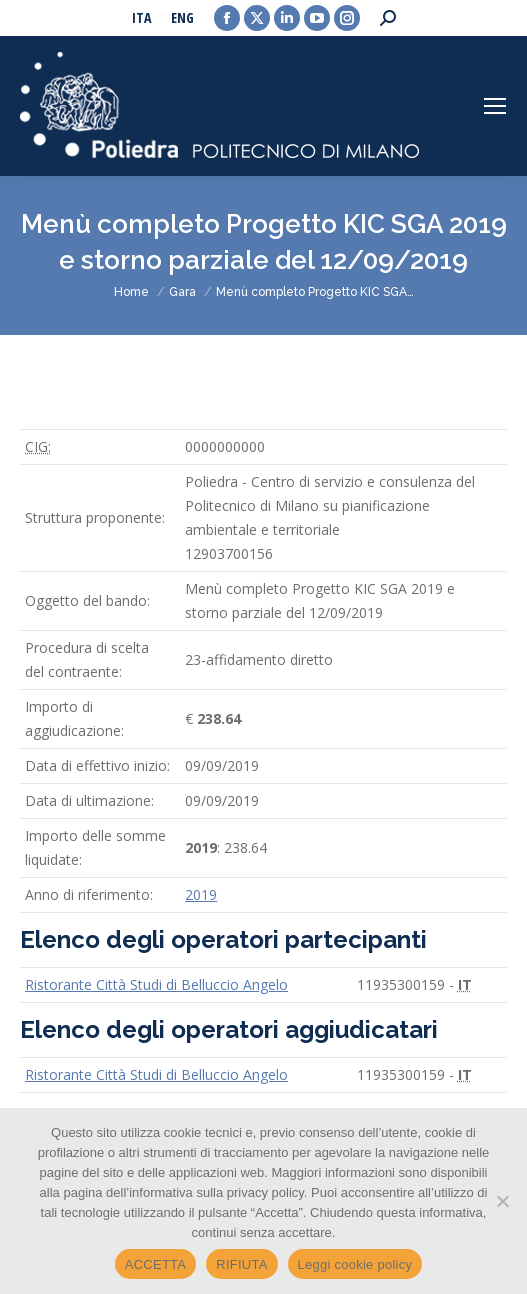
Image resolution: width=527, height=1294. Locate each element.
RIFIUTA (241, 1264)
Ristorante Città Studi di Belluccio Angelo (156, 984)
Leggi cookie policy (355, 1264)
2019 (201, 894)
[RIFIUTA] (502, 1201)
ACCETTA (155, 1264)
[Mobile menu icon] (495, 106)
